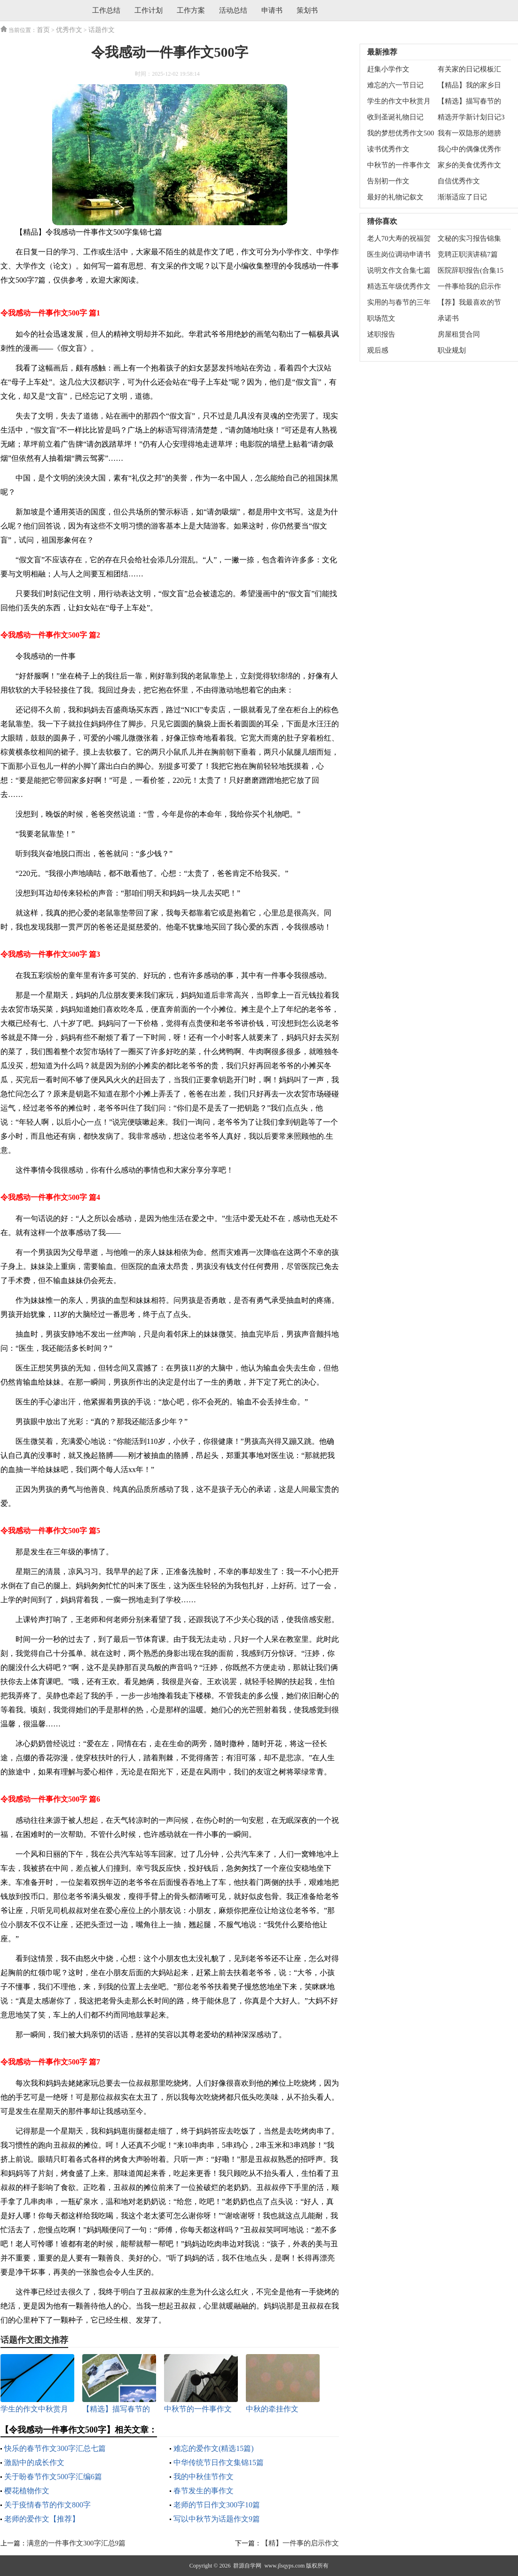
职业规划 (452, 350)
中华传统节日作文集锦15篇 (218, 2462)
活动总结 (233, 10)
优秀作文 (69, 29)
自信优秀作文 (459, 181)
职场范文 (381, 318)
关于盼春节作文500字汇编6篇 (53, 2477)
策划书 (307, 10)
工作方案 (191, 10)
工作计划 (148, 10)
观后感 (377, 350)
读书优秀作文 (388, 149)
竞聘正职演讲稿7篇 (468, 254)
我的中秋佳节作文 (203, 2477)
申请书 (272, 10)
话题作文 (101, 29)
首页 (43, 29)
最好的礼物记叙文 (395, 197)
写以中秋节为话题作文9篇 (216, 2519)
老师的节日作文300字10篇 (216, 2505)
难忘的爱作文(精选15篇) (213, 2448)
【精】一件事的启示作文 (300, 2543)
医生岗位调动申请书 (399, 254)
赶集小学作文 (388, 69)
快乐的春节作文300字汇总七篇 (55, 2448)
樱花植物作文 (26, 2491)
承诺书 (448, 318)
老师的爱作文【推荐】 (41, 2519)
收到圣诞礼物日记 (395, 117)
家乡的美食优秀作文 (469, 165)
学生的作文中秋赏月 (399, 101)
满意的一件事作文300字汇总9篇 (76, 2543)
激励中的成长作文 (34, 2462)
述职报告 (381, 334)
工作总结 (106, 10)
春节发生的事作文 (203, 2491)
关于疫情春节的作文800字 (47, 2505)
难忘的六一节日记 (395, 85)
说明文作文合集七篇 (399, 270)
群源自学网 (247, 2565)
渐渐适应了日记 (462, 197)
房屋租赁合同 (459, 334)
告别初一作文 (388, 181)
